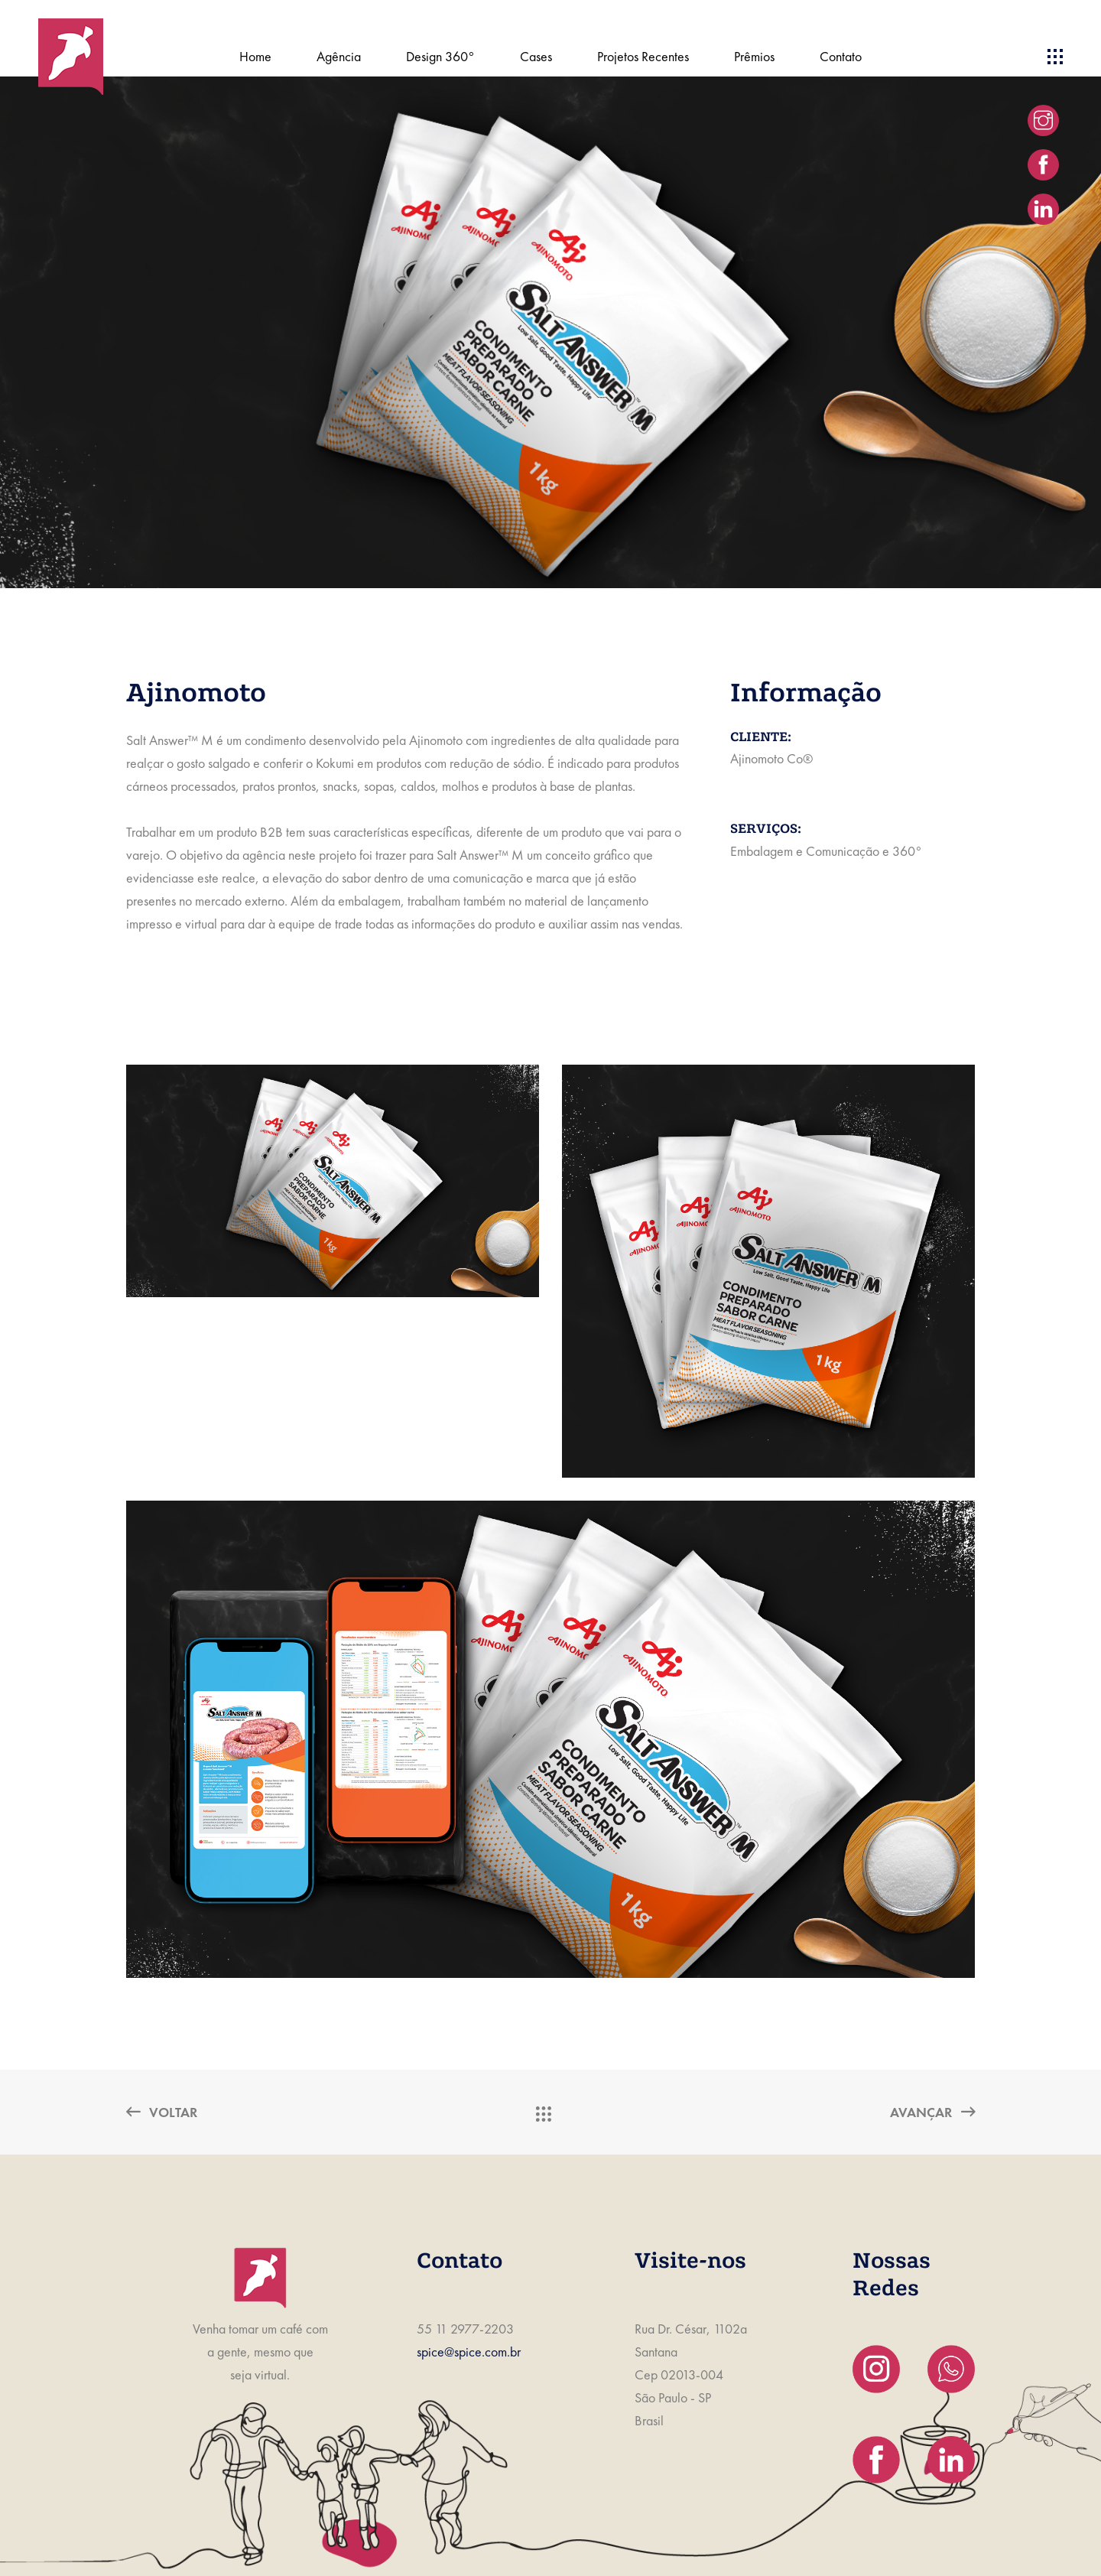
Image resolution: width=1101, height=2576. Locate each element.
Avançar (932, 2112)
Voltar (161, 2112)
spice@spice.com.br (469, 2351)
